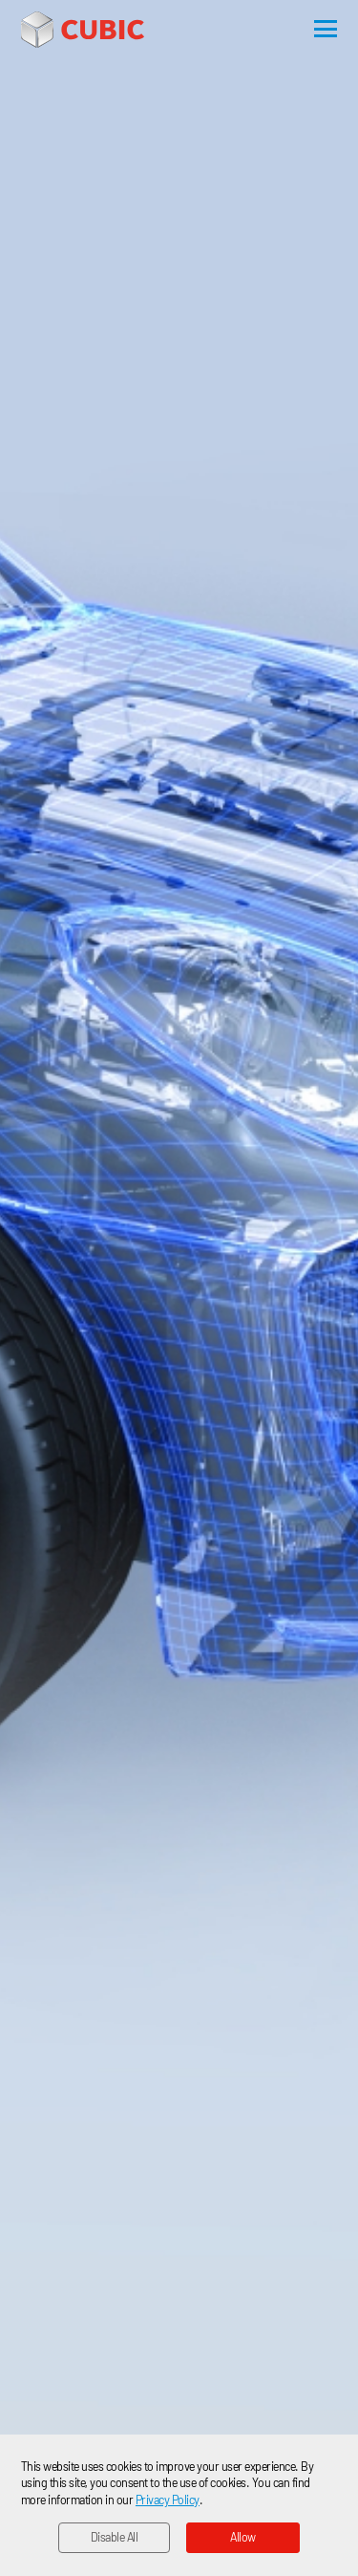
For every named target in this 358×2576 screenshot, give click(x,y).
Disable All (114, 2536)
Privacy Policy (168, 2499)
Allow (243, 2536)
